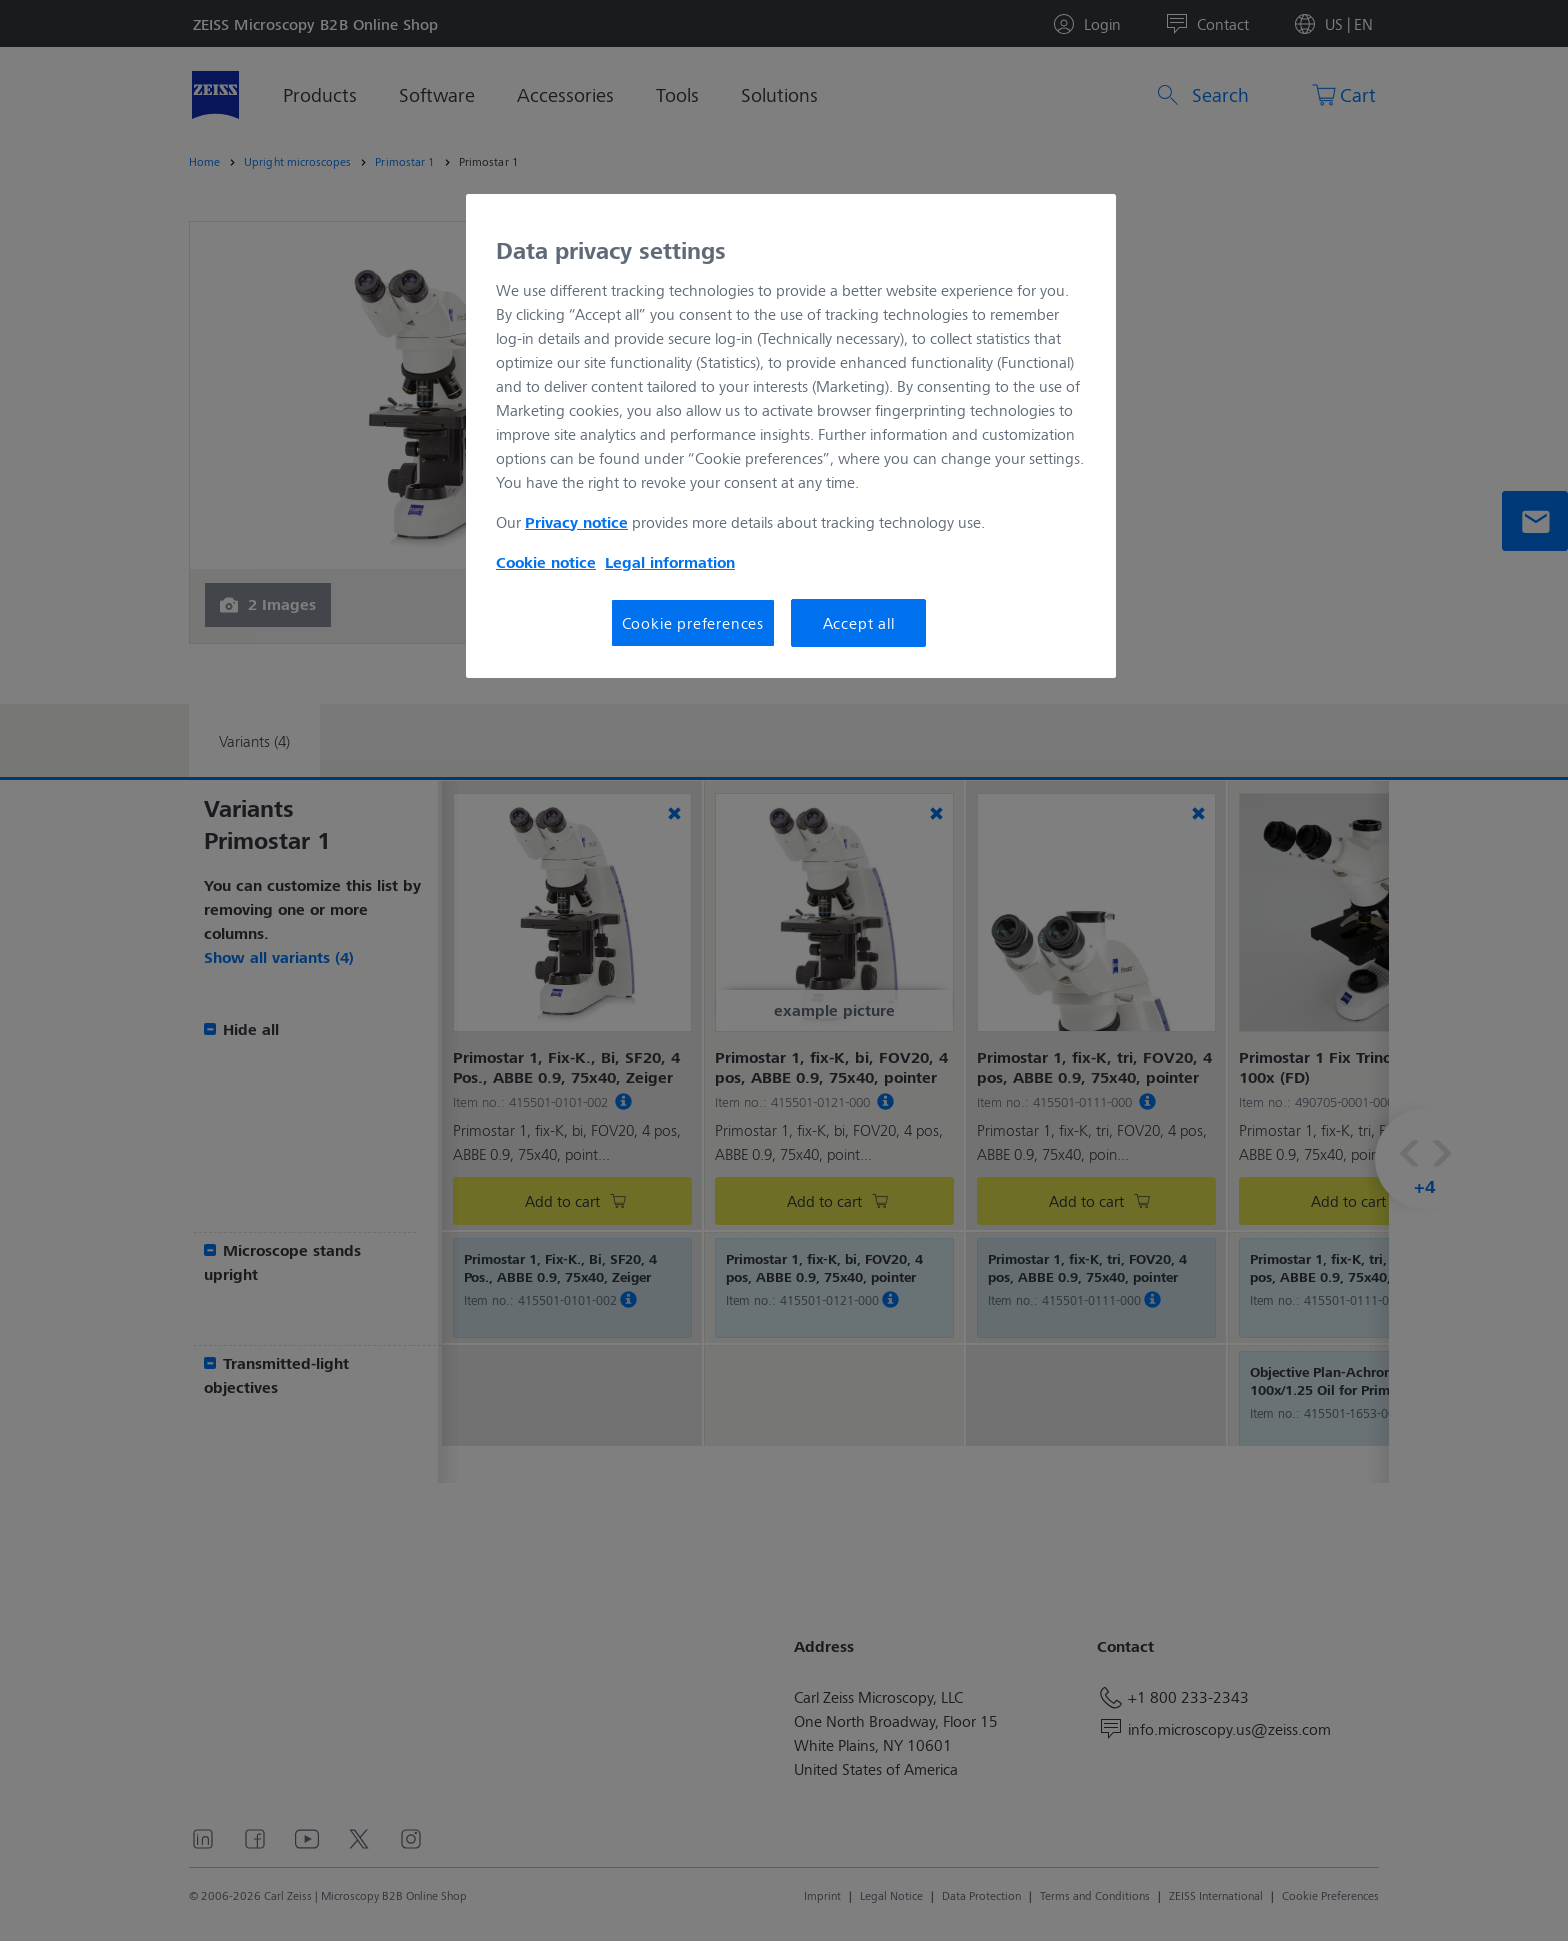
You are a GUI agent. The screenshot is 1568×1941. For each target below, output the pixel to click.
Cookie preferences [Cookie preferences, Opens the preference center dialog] (693, 622)
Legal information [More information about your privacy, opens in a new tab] (670, 562)
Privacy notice (576, 522)
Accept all (859, 622)
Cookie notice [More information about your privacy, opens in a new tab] (546, 562)
